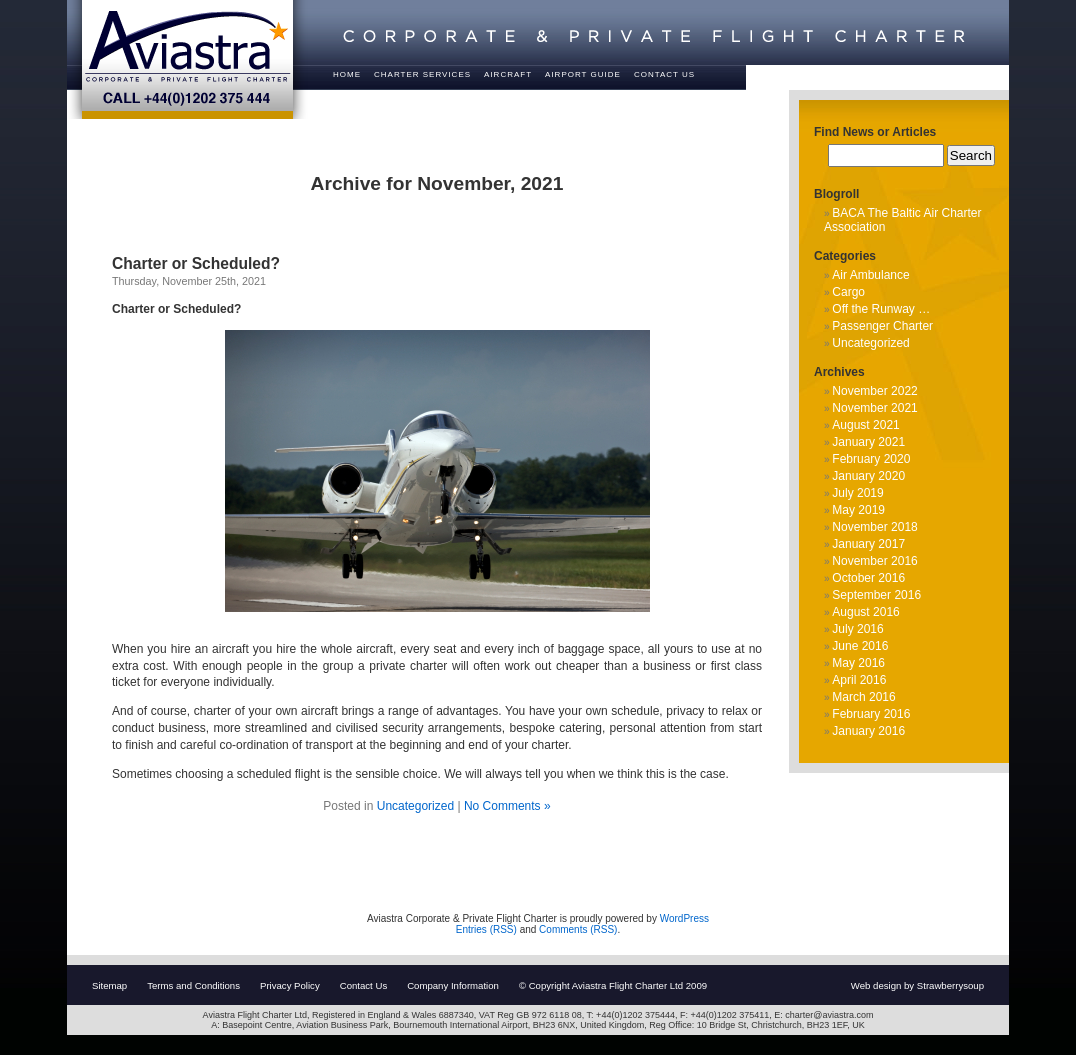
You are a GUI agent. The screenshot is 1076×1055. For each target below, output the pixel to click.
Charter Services (422, 74)
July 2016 (857, 629)
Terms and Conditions (193, 985)
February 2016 (871, 714)
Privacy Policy (290, 985)
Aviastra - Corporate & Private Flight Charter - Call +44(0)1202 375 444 (187, 59)
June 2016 (860, 646)
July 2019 (857, 493)
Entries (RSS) (486, 929)
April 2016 (859, 680)
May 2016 (858, 663)
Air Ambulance (870, 275)
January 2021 (868, 442)
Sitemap (109, 985)
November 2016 (874, 561)
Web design (876, 985)
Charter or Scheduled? (196, 263)
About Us (398, 98)
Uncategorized (415, 806)
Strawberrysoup (950, 985)
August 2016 (865, 612)
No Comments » (507, 806)
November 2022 (874, 391)
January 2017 (868, 544)
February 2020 (871, 459)
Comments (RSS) (578, 929)
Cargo (848, 292)
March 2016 (863, 697)
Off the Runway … (881, 309)
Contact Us (664, 74)
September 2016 (876, 595)
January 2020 (868, 476)
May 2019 (858, 510)
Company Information (453, 985)
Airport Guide (583, 74)
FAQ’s (347, 98)
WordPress (684, 918)
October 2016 (868, 578)
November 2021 (874, 408)
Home (347, 74)
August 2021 (865, 425)
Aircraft (508, 74)
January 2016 (868, 731)
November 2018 (874, 527)
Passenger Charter (882, 326)
